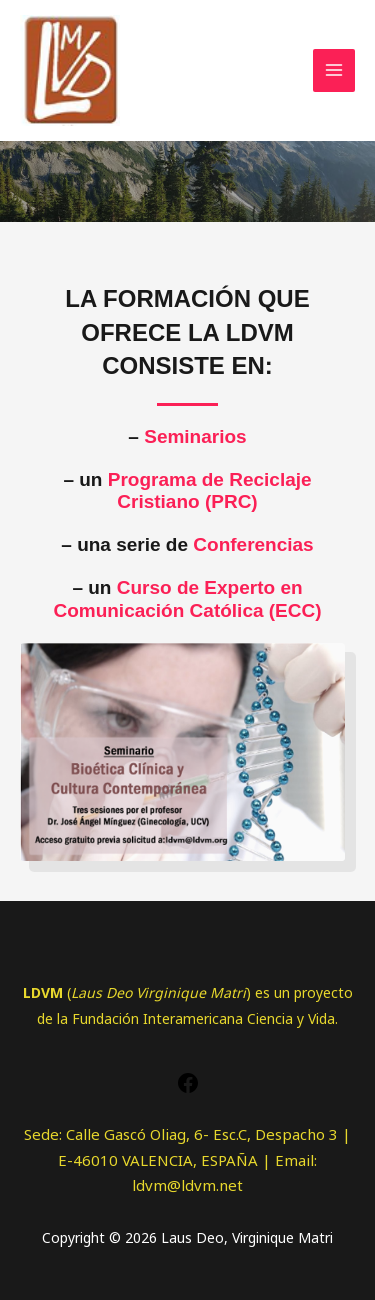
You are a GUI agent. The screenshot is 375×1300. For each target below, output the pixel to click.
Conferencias (253, 544)
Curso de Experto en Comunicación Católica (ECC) (187, 599)
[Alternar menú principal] (334, 70)
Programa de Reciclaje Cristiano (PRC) (210, 491)
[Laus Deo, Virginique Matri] (70, 70)
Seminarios (195, 436)
